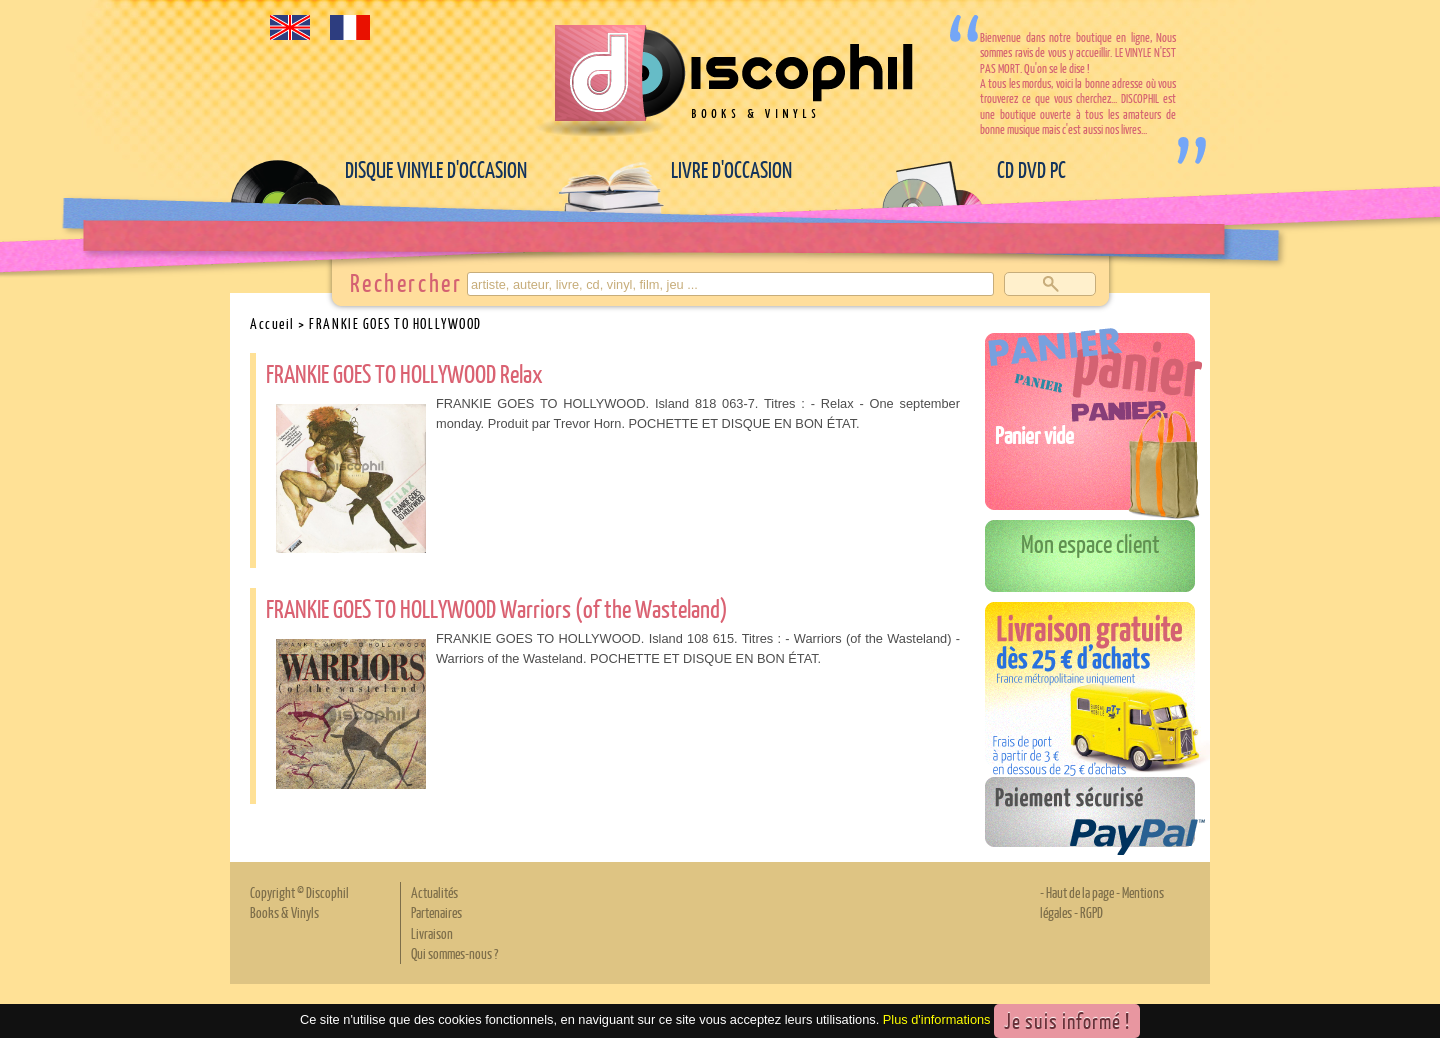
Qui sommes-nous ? (454, 953)
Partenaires (436, 912)
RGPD (1091, 912)
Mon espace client (1090, 543)
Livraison (432, 933)
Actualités (434, 892)
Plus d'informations (937, 1019)
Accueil (272, 323)
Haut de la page (1080, 892)
